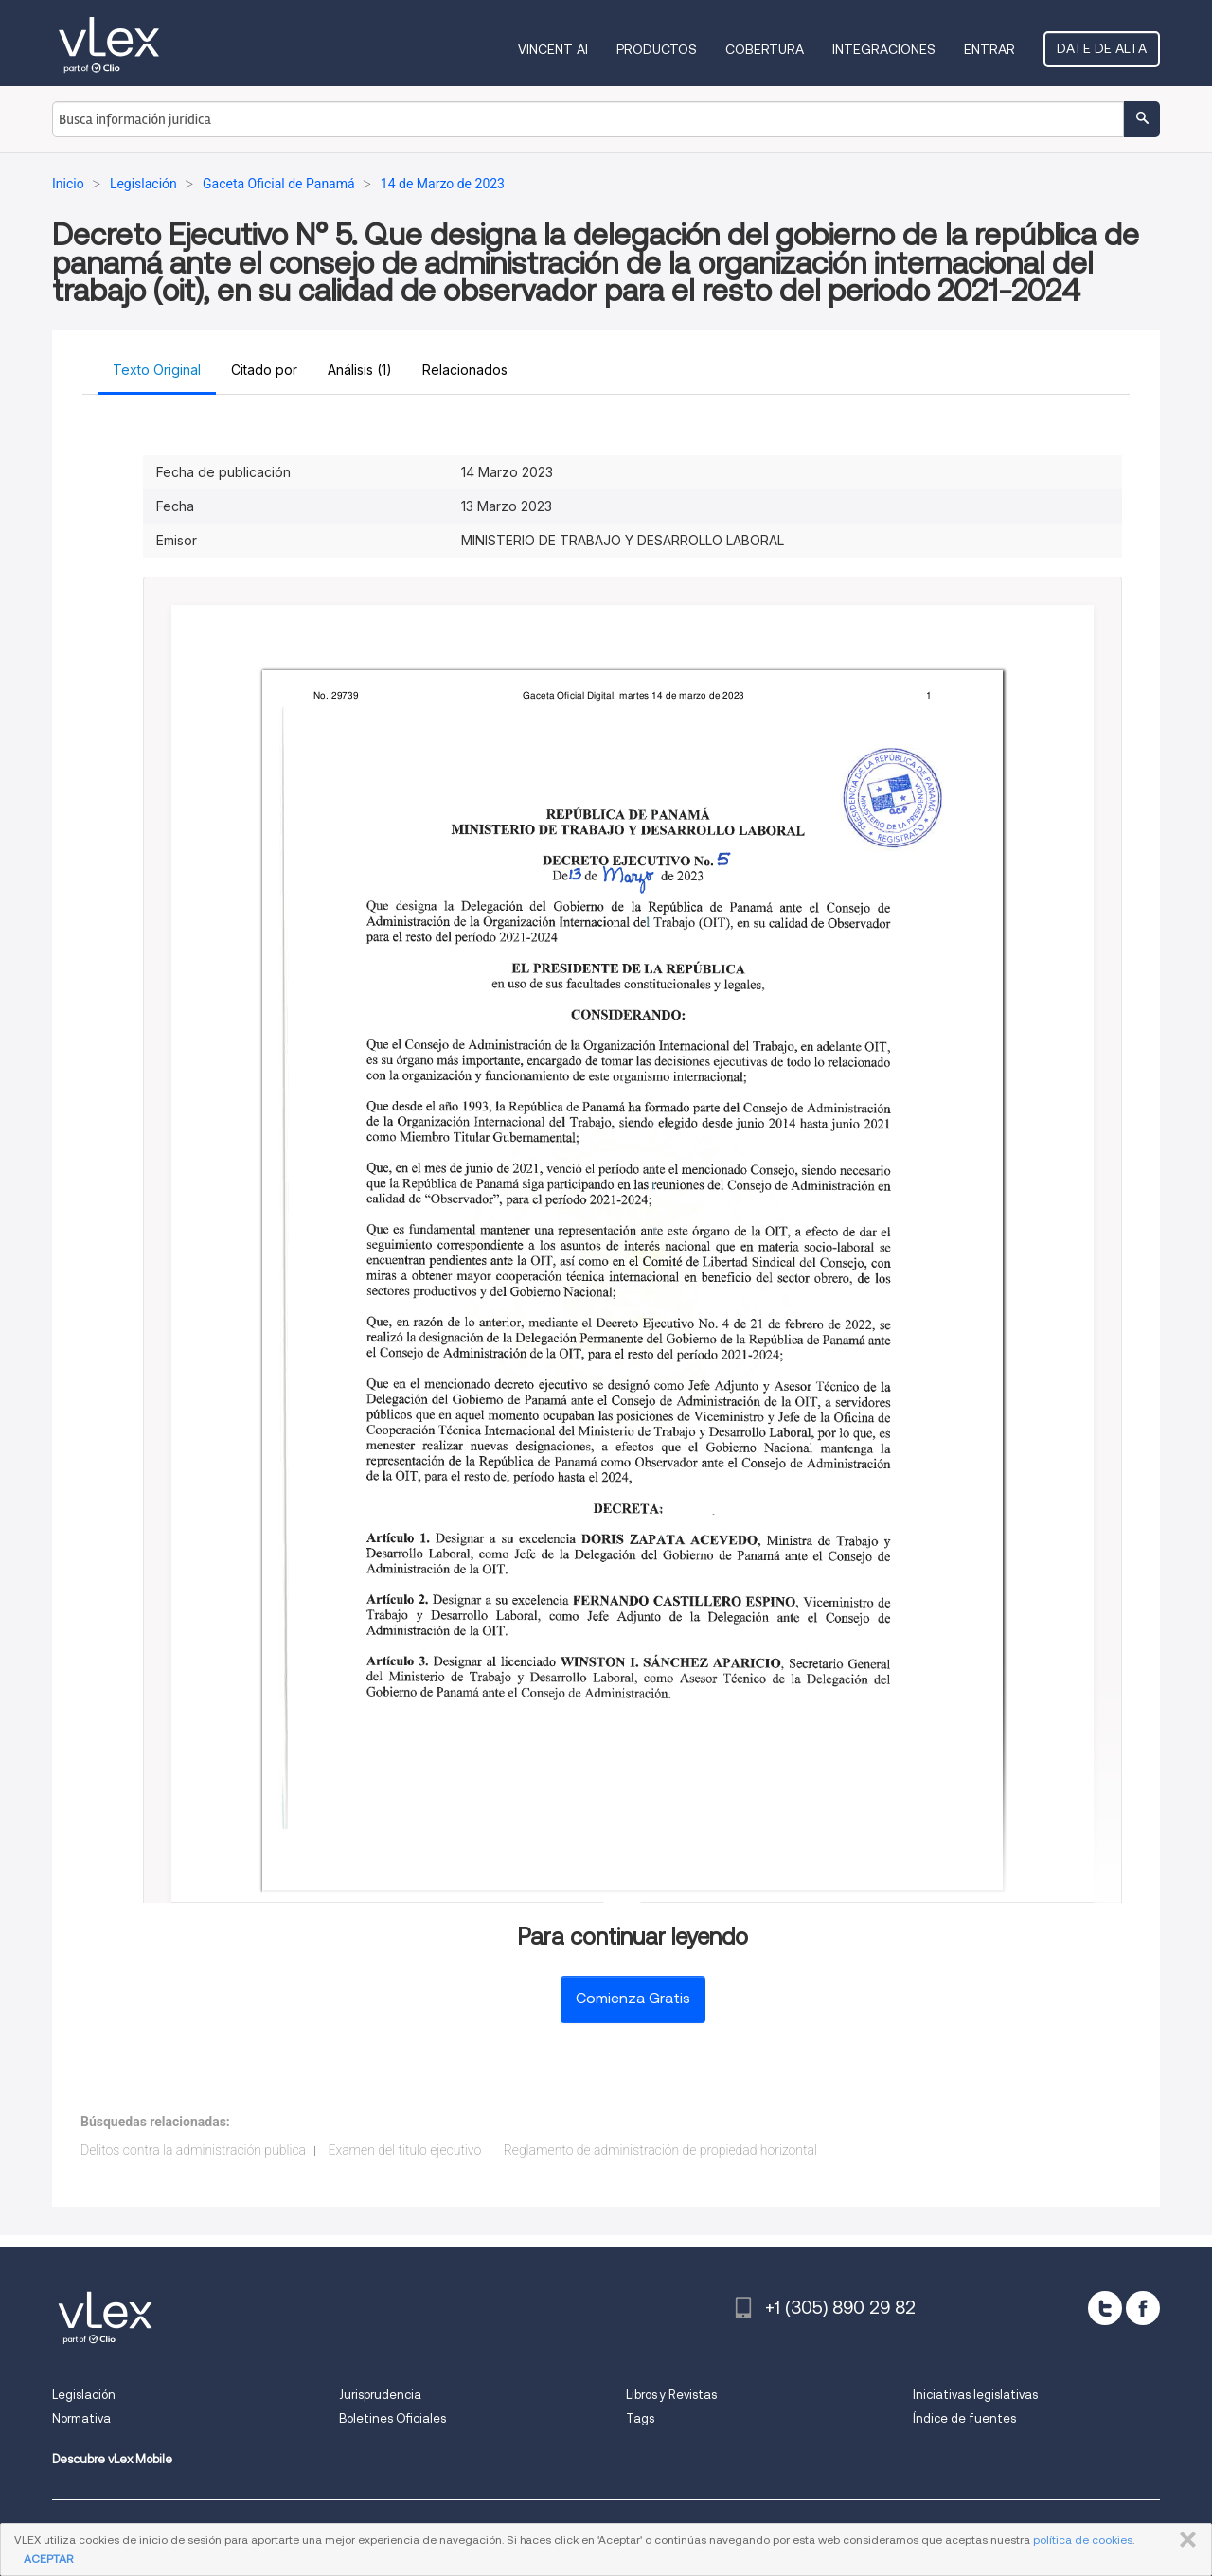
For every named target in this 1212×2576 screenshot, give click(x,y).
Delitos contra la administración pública (193, 2150)
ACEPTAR (48, 2558)
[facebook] (1143, 2308)
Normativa (81, 2418)
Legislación (84, 2395)
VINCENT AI (553, 49)
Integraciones (884, 49)
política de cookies (1082, 2539)
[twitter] (1105, 2308)
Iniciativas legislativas (975, 2395)
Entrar (989, 49)
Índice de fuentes (964, 2418)
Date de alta (1102, 48)
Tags (640, 2418)
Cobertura (764, 49)
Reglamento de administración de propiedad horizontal (660, 2150)
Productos (656, 49)
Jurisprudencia (380, 2395)
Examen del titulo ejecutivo (404, 2150)
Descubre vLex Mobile (112, 2459)
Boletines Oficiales (392, 2418)
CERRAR (1184, 2540)
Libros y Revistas (671, 2395)
